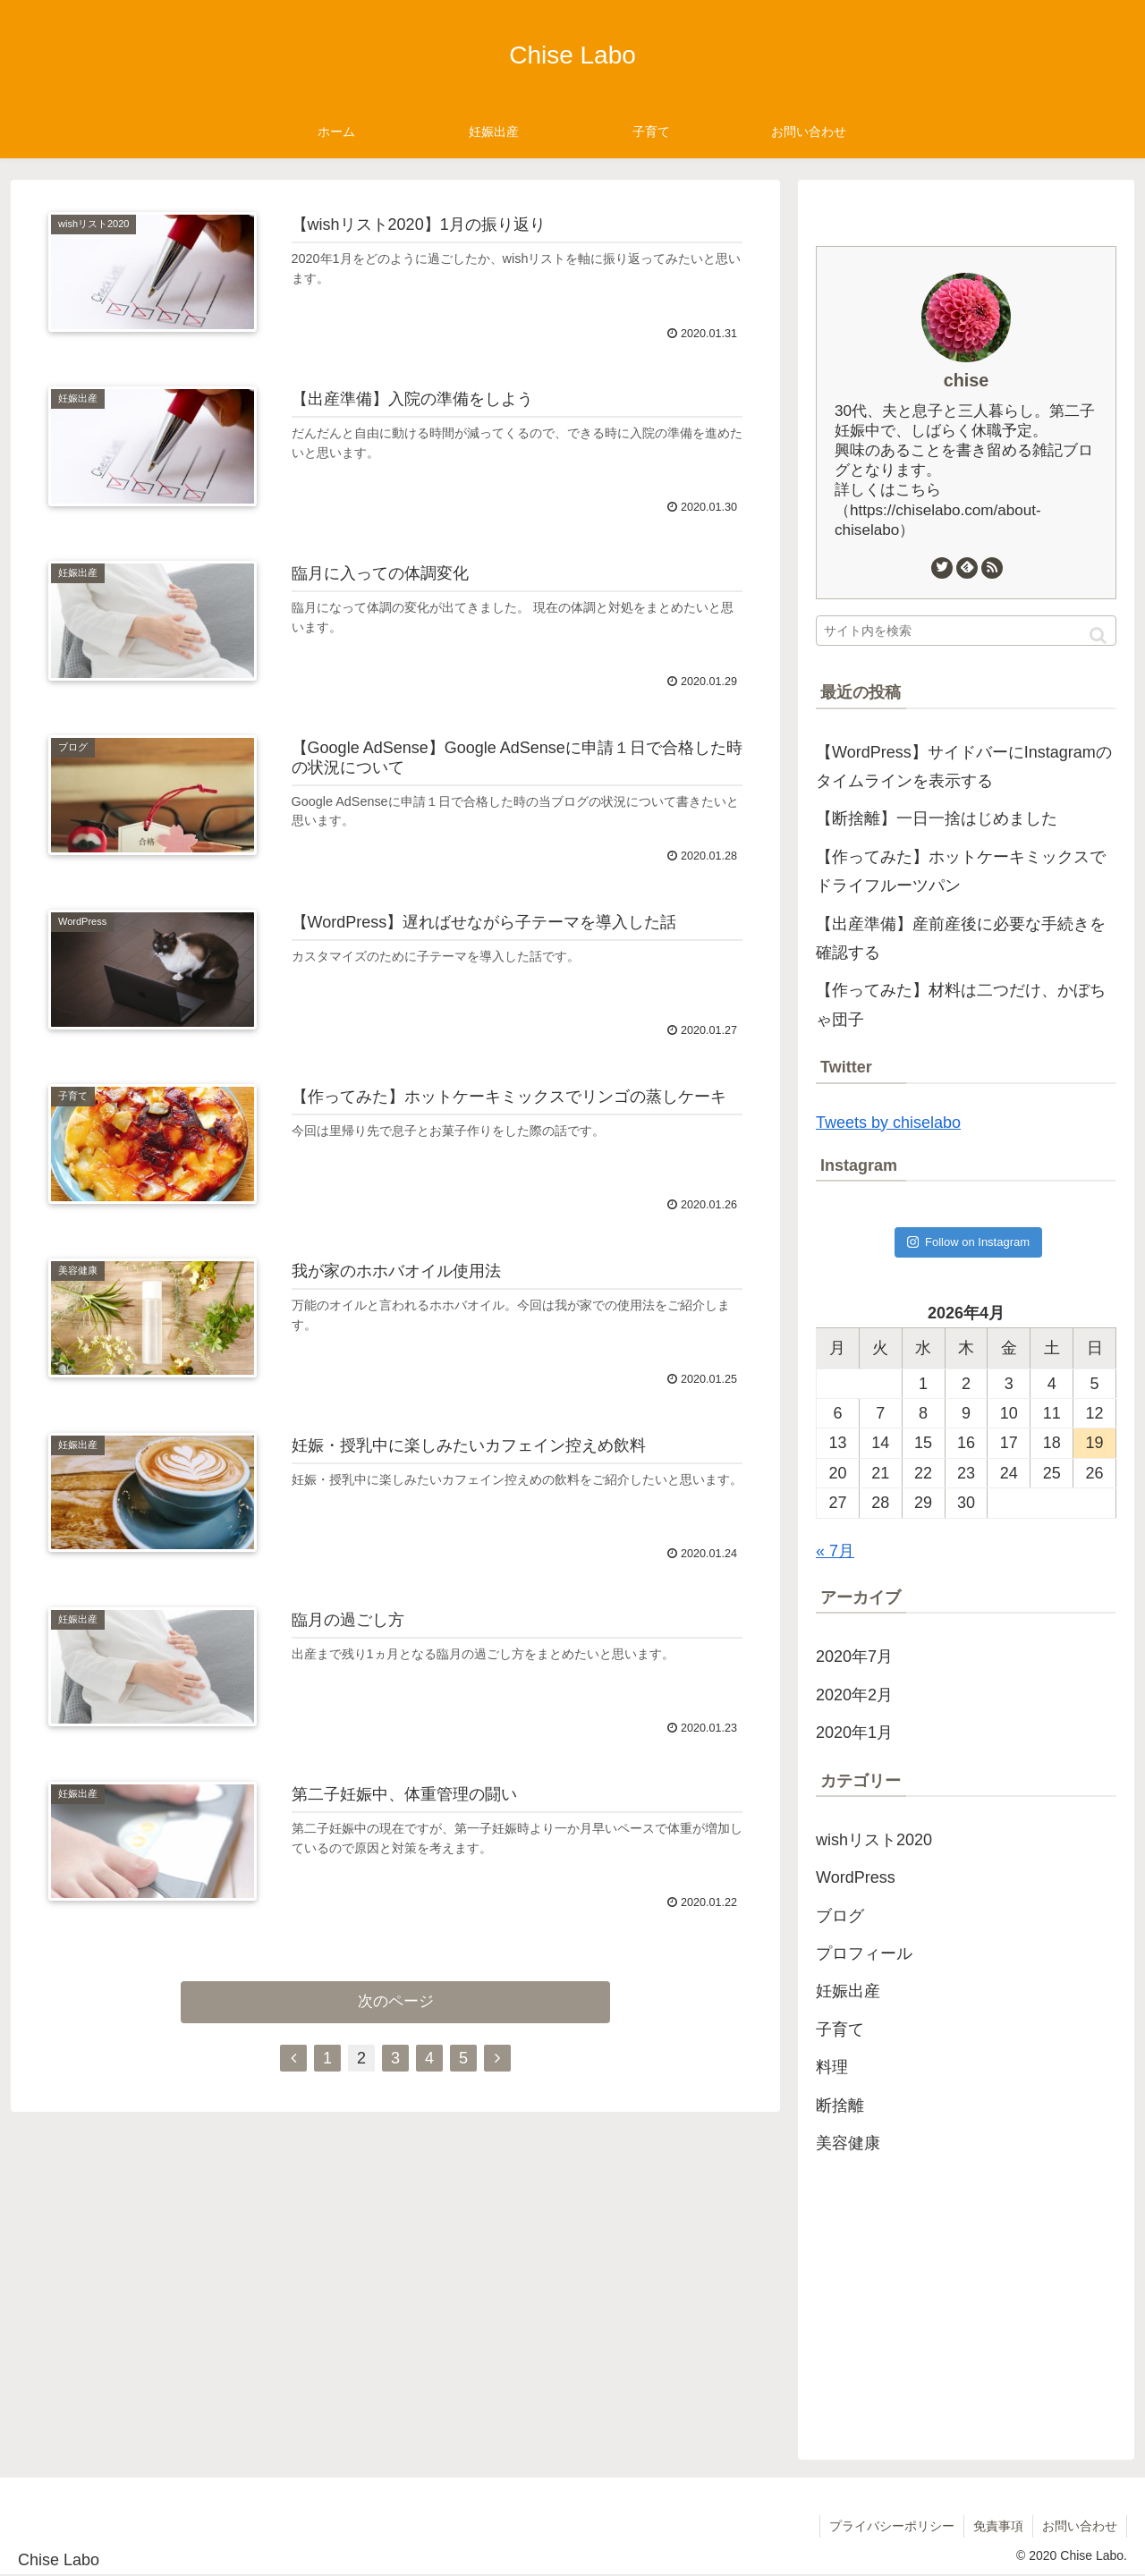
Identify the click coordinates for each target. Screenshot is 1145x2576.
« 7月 (835, 1551)
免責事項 (998, 2526)
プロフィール (864, 1953)
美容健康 (848, 2143)
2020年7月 (854, 1656)
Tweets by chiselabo (888, 1122)
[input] (966, 630)
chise (966, 380)
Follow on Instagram (968, 1242)
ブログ (840, 1916)
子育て (840, 2029)
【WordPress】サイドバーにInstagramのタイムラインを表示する (964, 766)
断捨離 (840, 2105)
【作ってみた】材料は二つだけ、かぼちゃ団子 (961, 1004)
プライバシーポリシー (891, 2526)
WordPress (855, 1877)
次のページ (396, 2001)
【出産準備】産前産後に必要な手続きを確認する (961, 938)
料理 (832, 2067)
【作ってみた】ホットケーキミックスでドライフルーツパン (961, 871)
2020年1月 (854, 1732)
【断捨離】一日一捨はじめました (936, 818)
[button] (1098, 635)
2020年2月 (854, 1695)
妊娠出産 (848, 1991)
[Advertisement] (966, 2287)
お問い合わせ (1079, 2526)
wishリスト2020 (874, 1840)
